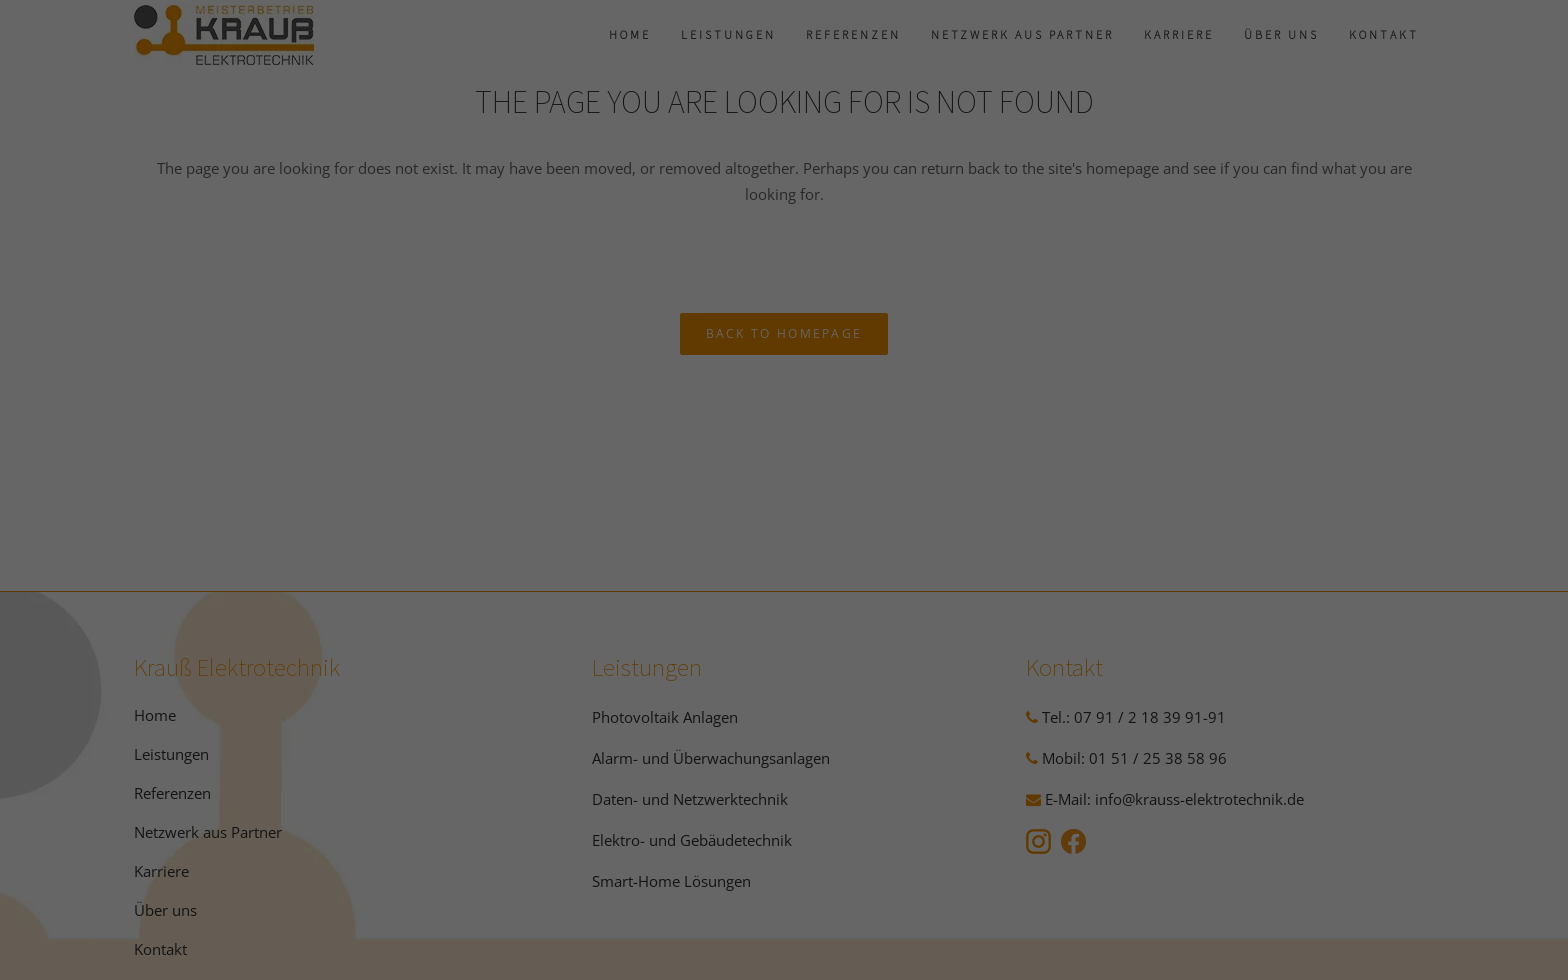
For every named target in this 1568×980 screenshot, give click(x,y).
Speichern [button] (784, 441)
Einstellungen (820, 246)
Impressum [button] (895, 603)
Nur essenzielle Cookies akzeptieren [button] (784, 500)
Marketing (907, 312)
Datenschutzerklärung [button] (794, 603)
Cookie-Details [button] (683, 603)
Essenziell (647, 312)
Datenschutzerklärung (913, 227)
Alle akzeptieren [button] (784, 382)
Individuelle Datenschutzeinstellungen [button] (784, 559)
